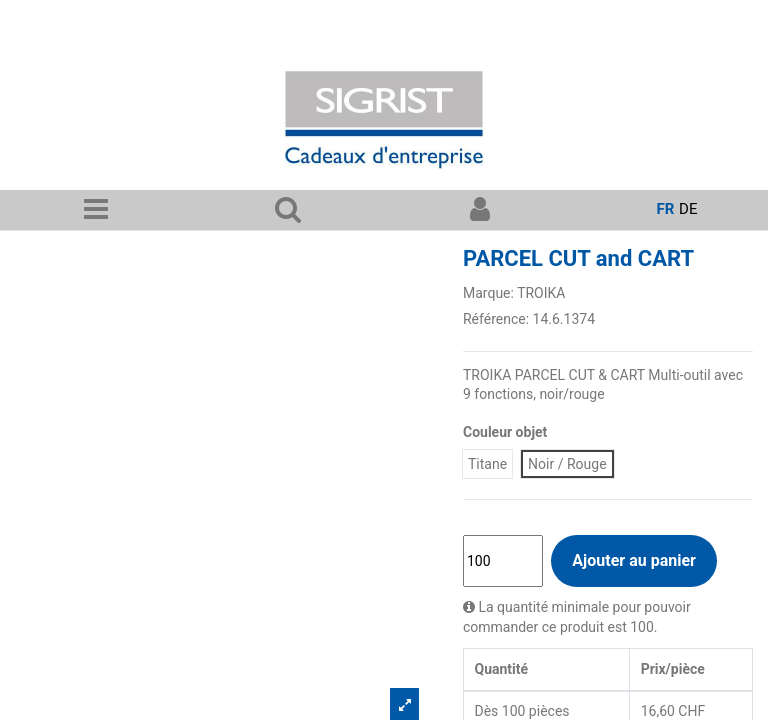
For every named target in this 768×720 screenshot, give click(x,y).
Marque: (488, 293)
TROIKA (541, 293)
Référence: (496, 319)
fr (666, 209)
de (688, 209)
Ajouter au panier (634, 560)
